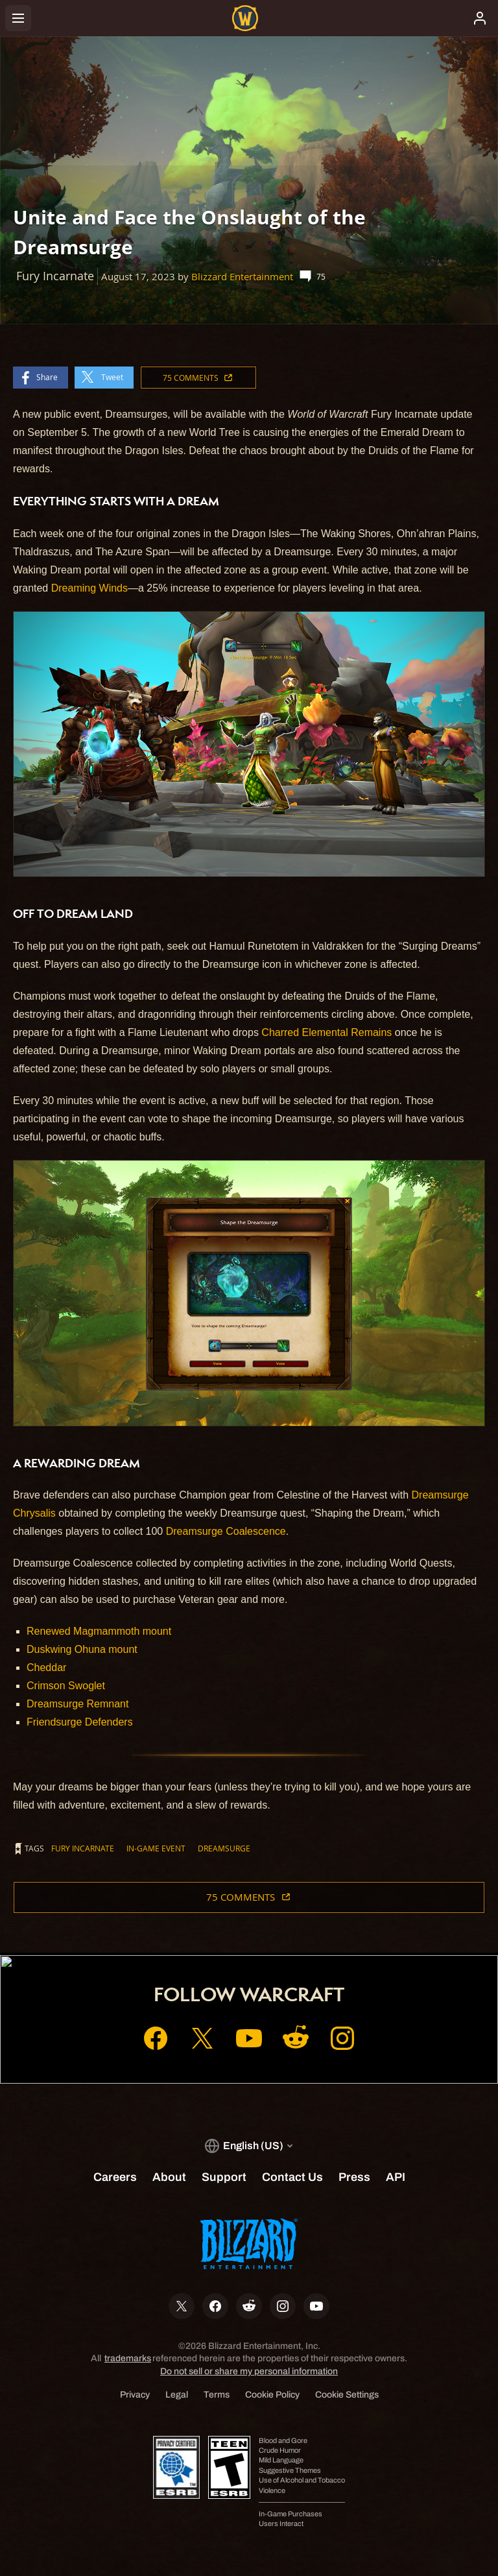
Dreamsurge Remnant (77, 1703)
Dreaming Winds (89, 588)
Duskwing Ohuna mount (82, 1649)
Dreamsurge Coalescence (226, 1531)
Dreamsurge (224, 1848)
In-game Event (155, 1848)
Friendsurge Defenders (80, 1721)
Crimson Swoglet (66, 1685)
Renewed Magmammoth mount (99, 1631)
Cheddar (46, 1667)
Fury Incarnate (82, 1848)
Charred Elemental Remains (326, 1032)
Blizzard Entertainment (242, 277)
